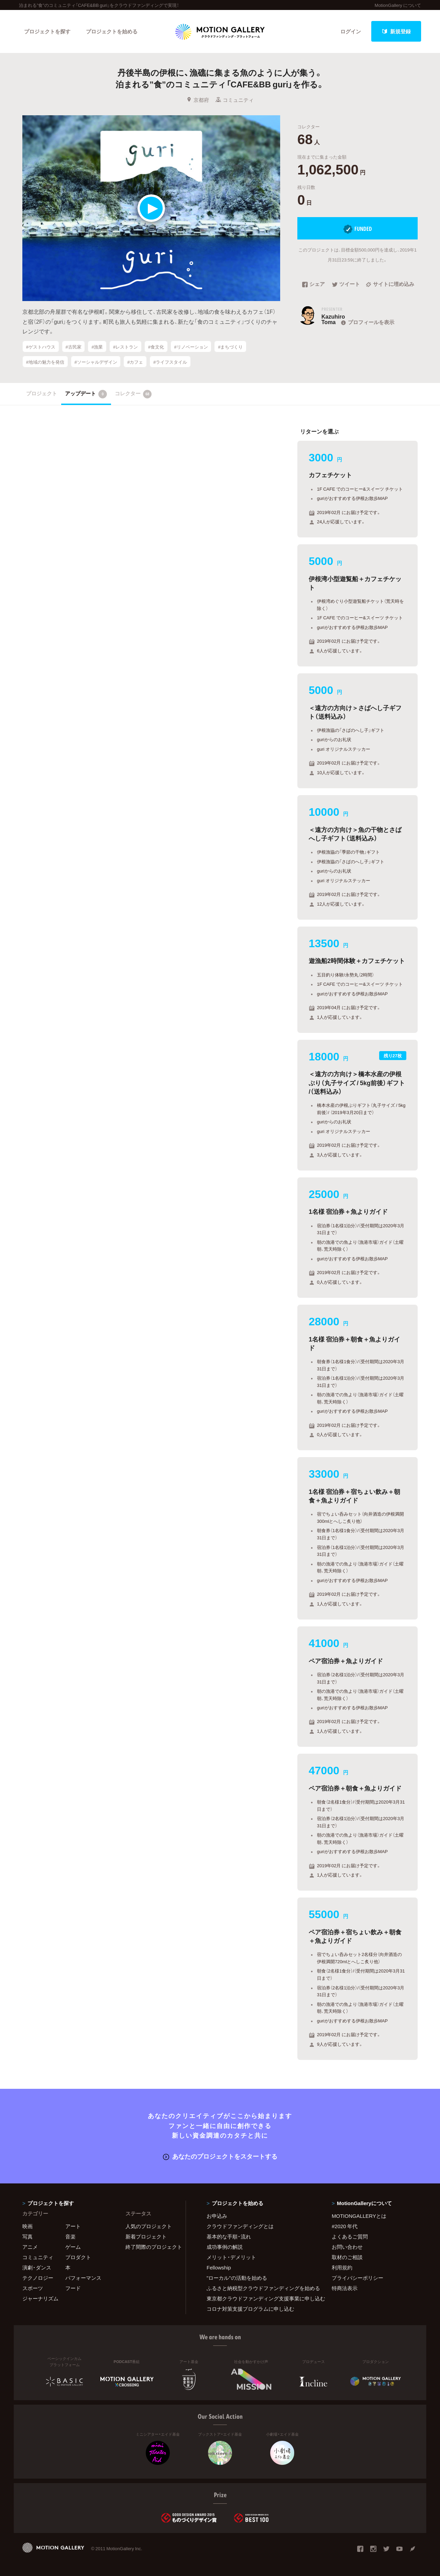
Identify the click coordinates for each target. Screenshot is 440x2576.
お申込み (217, 2216)
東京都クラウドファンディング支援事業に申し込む (261, 2298)
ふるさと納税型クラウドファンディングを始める (261, 2288)
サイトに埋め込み (390, 284)
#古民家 (73, 346)
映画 (27, 2226)
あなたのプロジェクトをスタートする (220, 2156)
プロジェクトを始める (112, 31)
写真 (27, 2236)
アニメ (30, 2247)
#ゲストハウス (40, 346)
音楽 (70, 2236)
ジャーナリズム (40, 2298)
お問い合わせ (347, 2247)
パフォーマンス (83, 2277)
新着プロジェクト (146, 2236)
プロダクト (78, 2257)
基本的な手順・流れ (229, 2236)
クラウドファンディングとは (240, 2226)
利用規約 (342, 2267)
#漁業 (97, 346)
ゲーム (73, 2247)
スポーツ (32, 2288)
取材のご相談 (347, 2257)
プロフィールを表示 (367, 322)
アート (73, 2226)
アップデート (86, 393)
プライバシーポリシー (357, 2277)
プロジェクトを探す (47, 31)
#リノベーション (191, 346)
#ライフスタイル (170, 361)
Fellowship (219, 2267)
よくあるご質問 (350, 2236)
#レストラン (125, 346)
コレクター (133, 393)
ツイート (346, 284)
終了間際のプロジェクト (151, 2247)
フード (73, 2288)
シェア (313, 284)
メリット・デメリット (231, 2257)
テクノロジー (37, 2277)
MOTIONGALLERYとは (359, 2216)
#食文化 (156, 346)
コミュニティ (235, 100)
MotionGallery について (398, 5)
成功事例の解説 (225, 2247)
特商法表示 (345, 2288)
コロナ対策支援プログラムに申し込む (250, 2308)
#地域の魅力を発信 (45, 361)
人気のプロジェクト (148, 2226)
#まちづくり (230, 346)
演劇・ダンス (36, 2267)
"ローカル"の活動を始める (237, 2277)
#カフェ (135, 361)
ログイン (350, 31)
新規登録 (396, 31)
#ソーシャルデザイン (95, 361)
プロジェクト (41, 393)
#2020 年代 (345, 2226)
